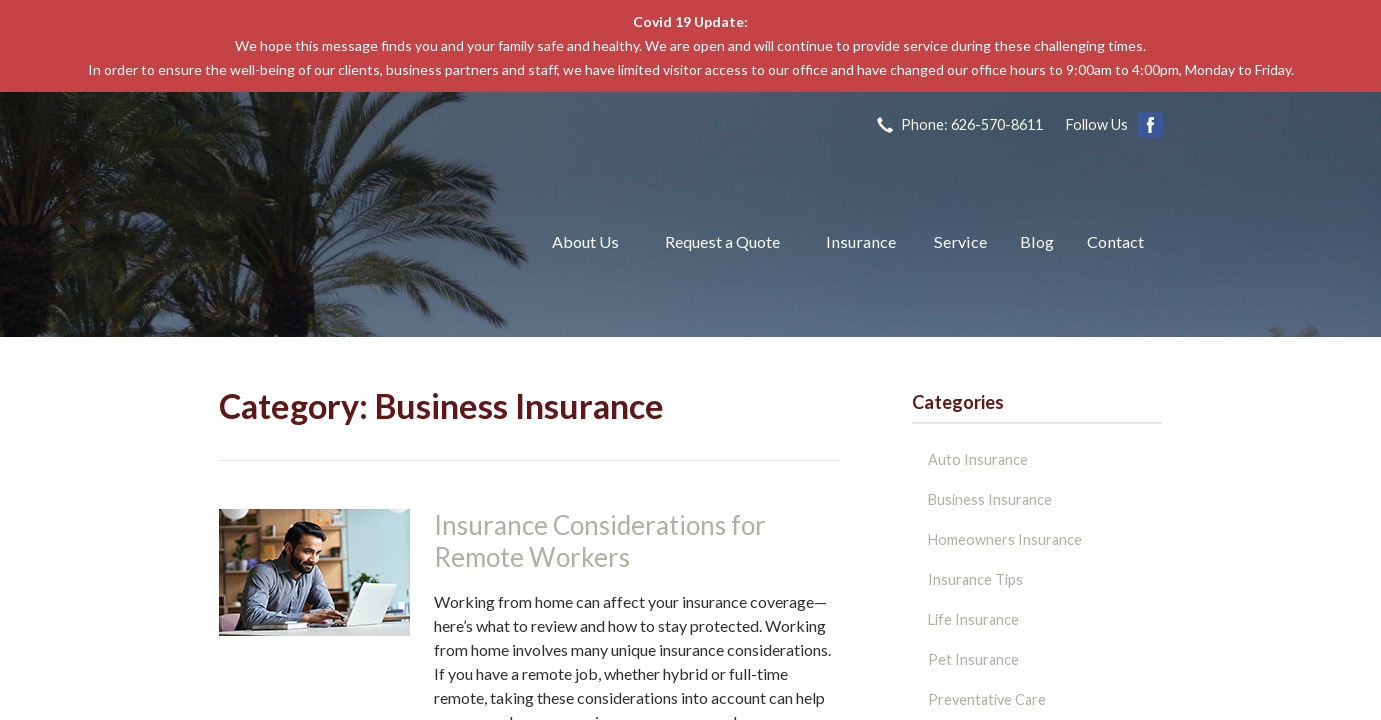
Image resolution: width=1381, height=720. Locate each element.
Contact (1115, 241)
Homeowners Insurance (1005, 539)
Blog (1037, 241)
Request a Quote (722, 241)
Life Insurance (973, 619)
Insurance (861, 241)
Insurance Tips (975, 579)
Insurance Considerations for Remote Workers (600, 541)
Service (960, 241)
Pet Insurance (973, 659)
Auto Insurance (978, 459)
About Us (585, 241)
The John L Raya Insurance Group (361, 242)
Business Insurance (990, 499)
